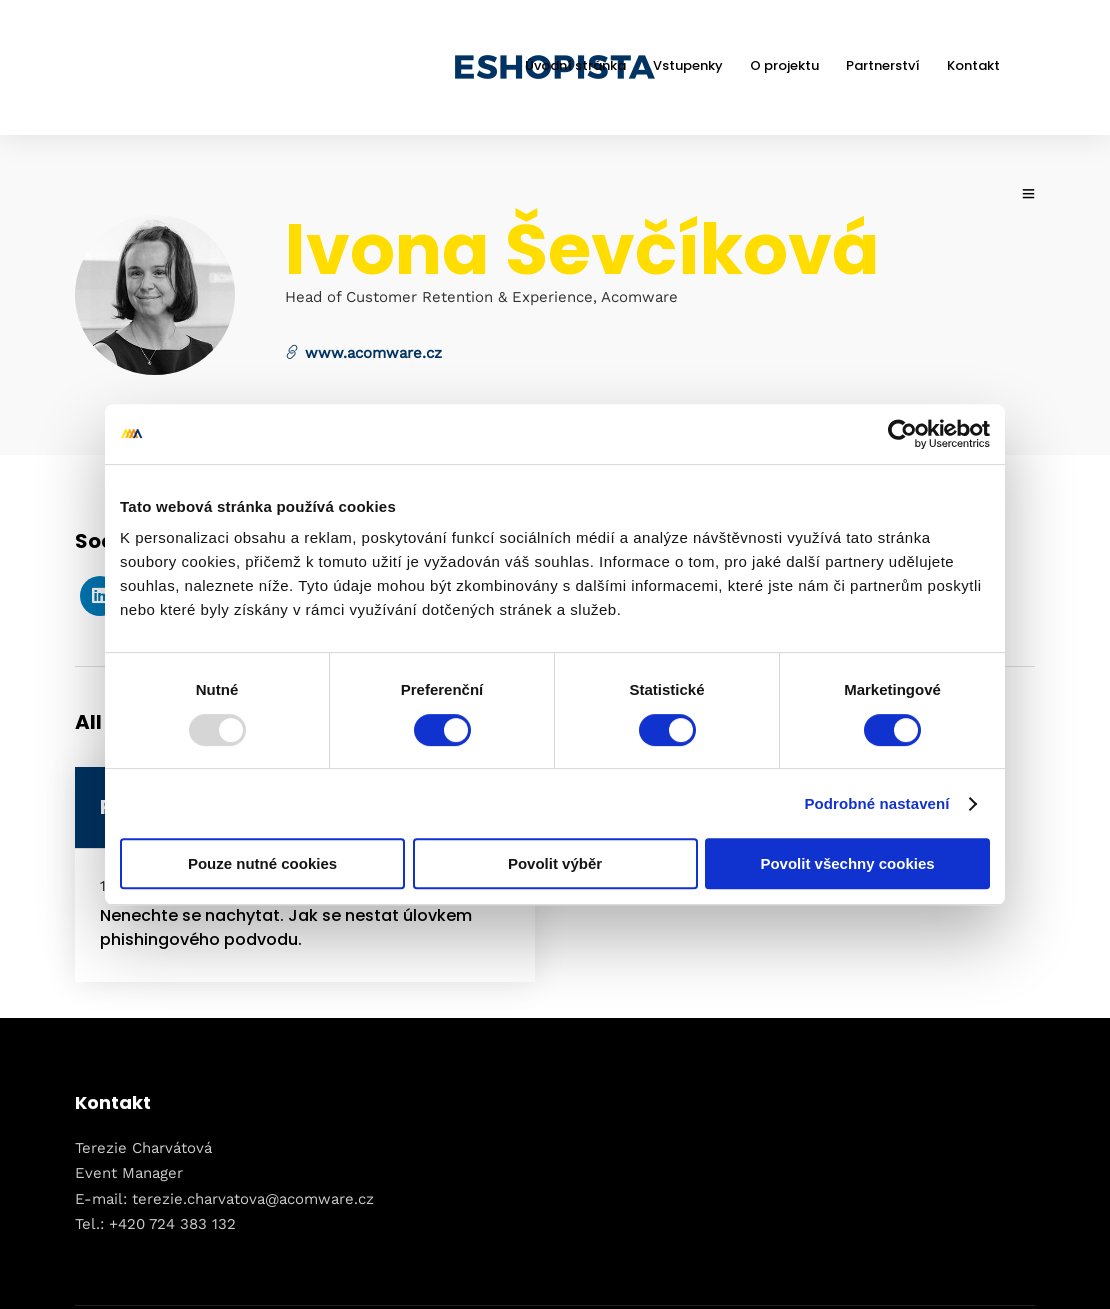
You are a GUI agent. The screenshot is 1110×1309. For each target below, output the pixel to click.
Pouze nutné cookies (262, 863)
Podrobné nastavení (876, 803)
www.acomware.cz (363, 352)
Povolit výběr (555, 863)
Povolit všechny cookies (847, 863)
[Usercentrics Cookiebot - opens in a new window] (902, 434)
